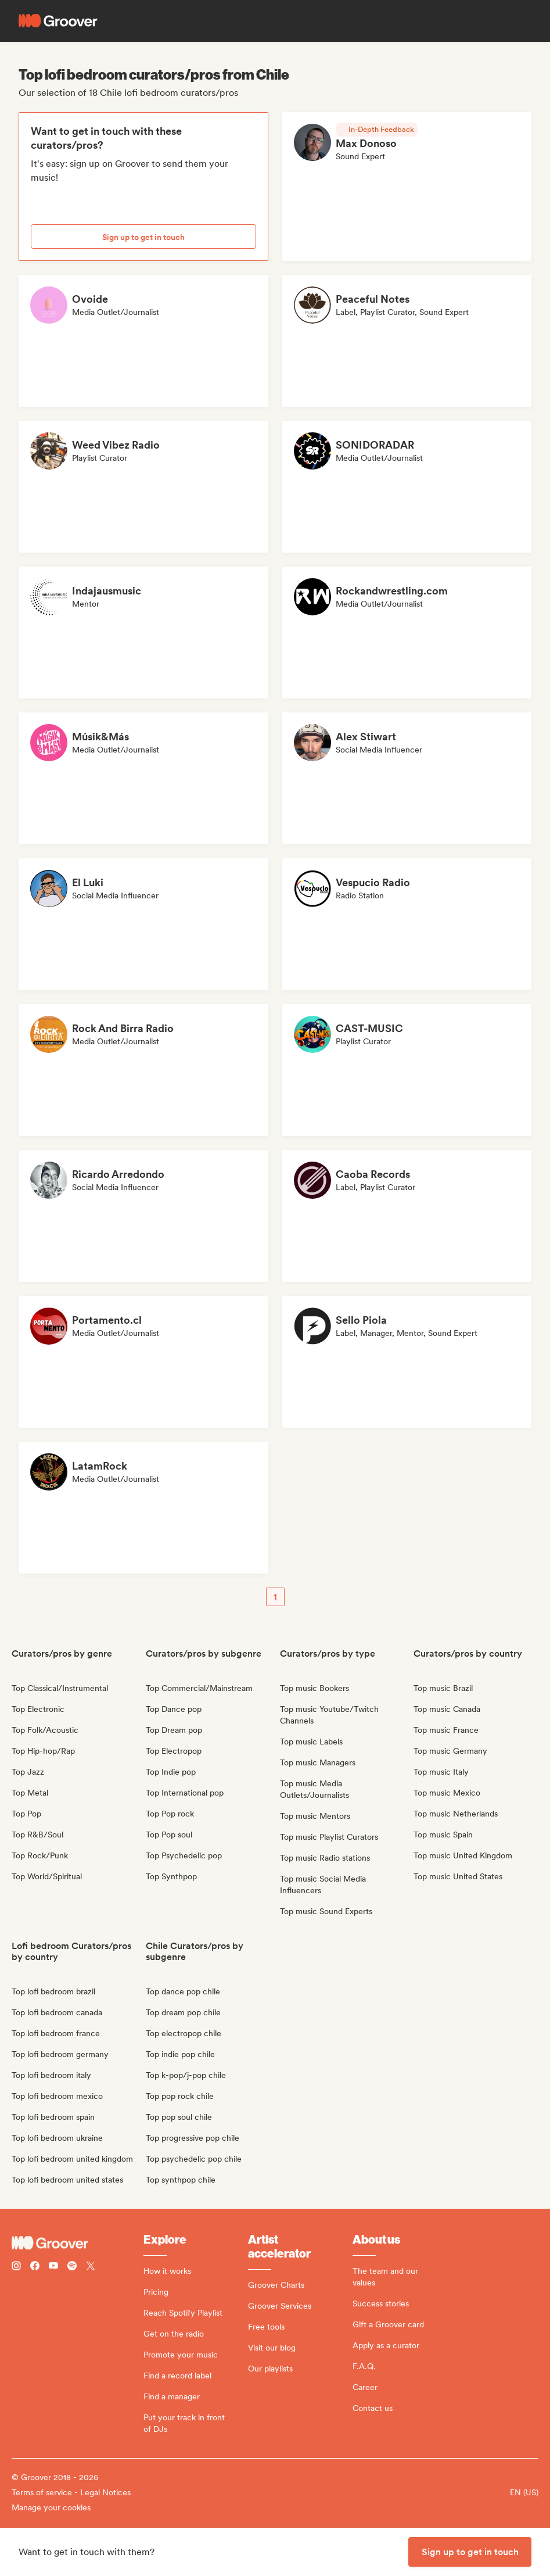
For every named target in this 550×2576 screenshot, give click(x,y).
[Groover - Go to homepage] (77, 2243)
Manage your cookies (51, 2507)
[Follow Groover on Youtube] (53, 2267)
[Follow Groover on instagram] (16, 2267)
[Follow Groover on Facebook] (34, 2267)
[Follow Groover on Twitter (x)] (90, 2267)
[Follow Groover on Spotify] (72, 2267)
